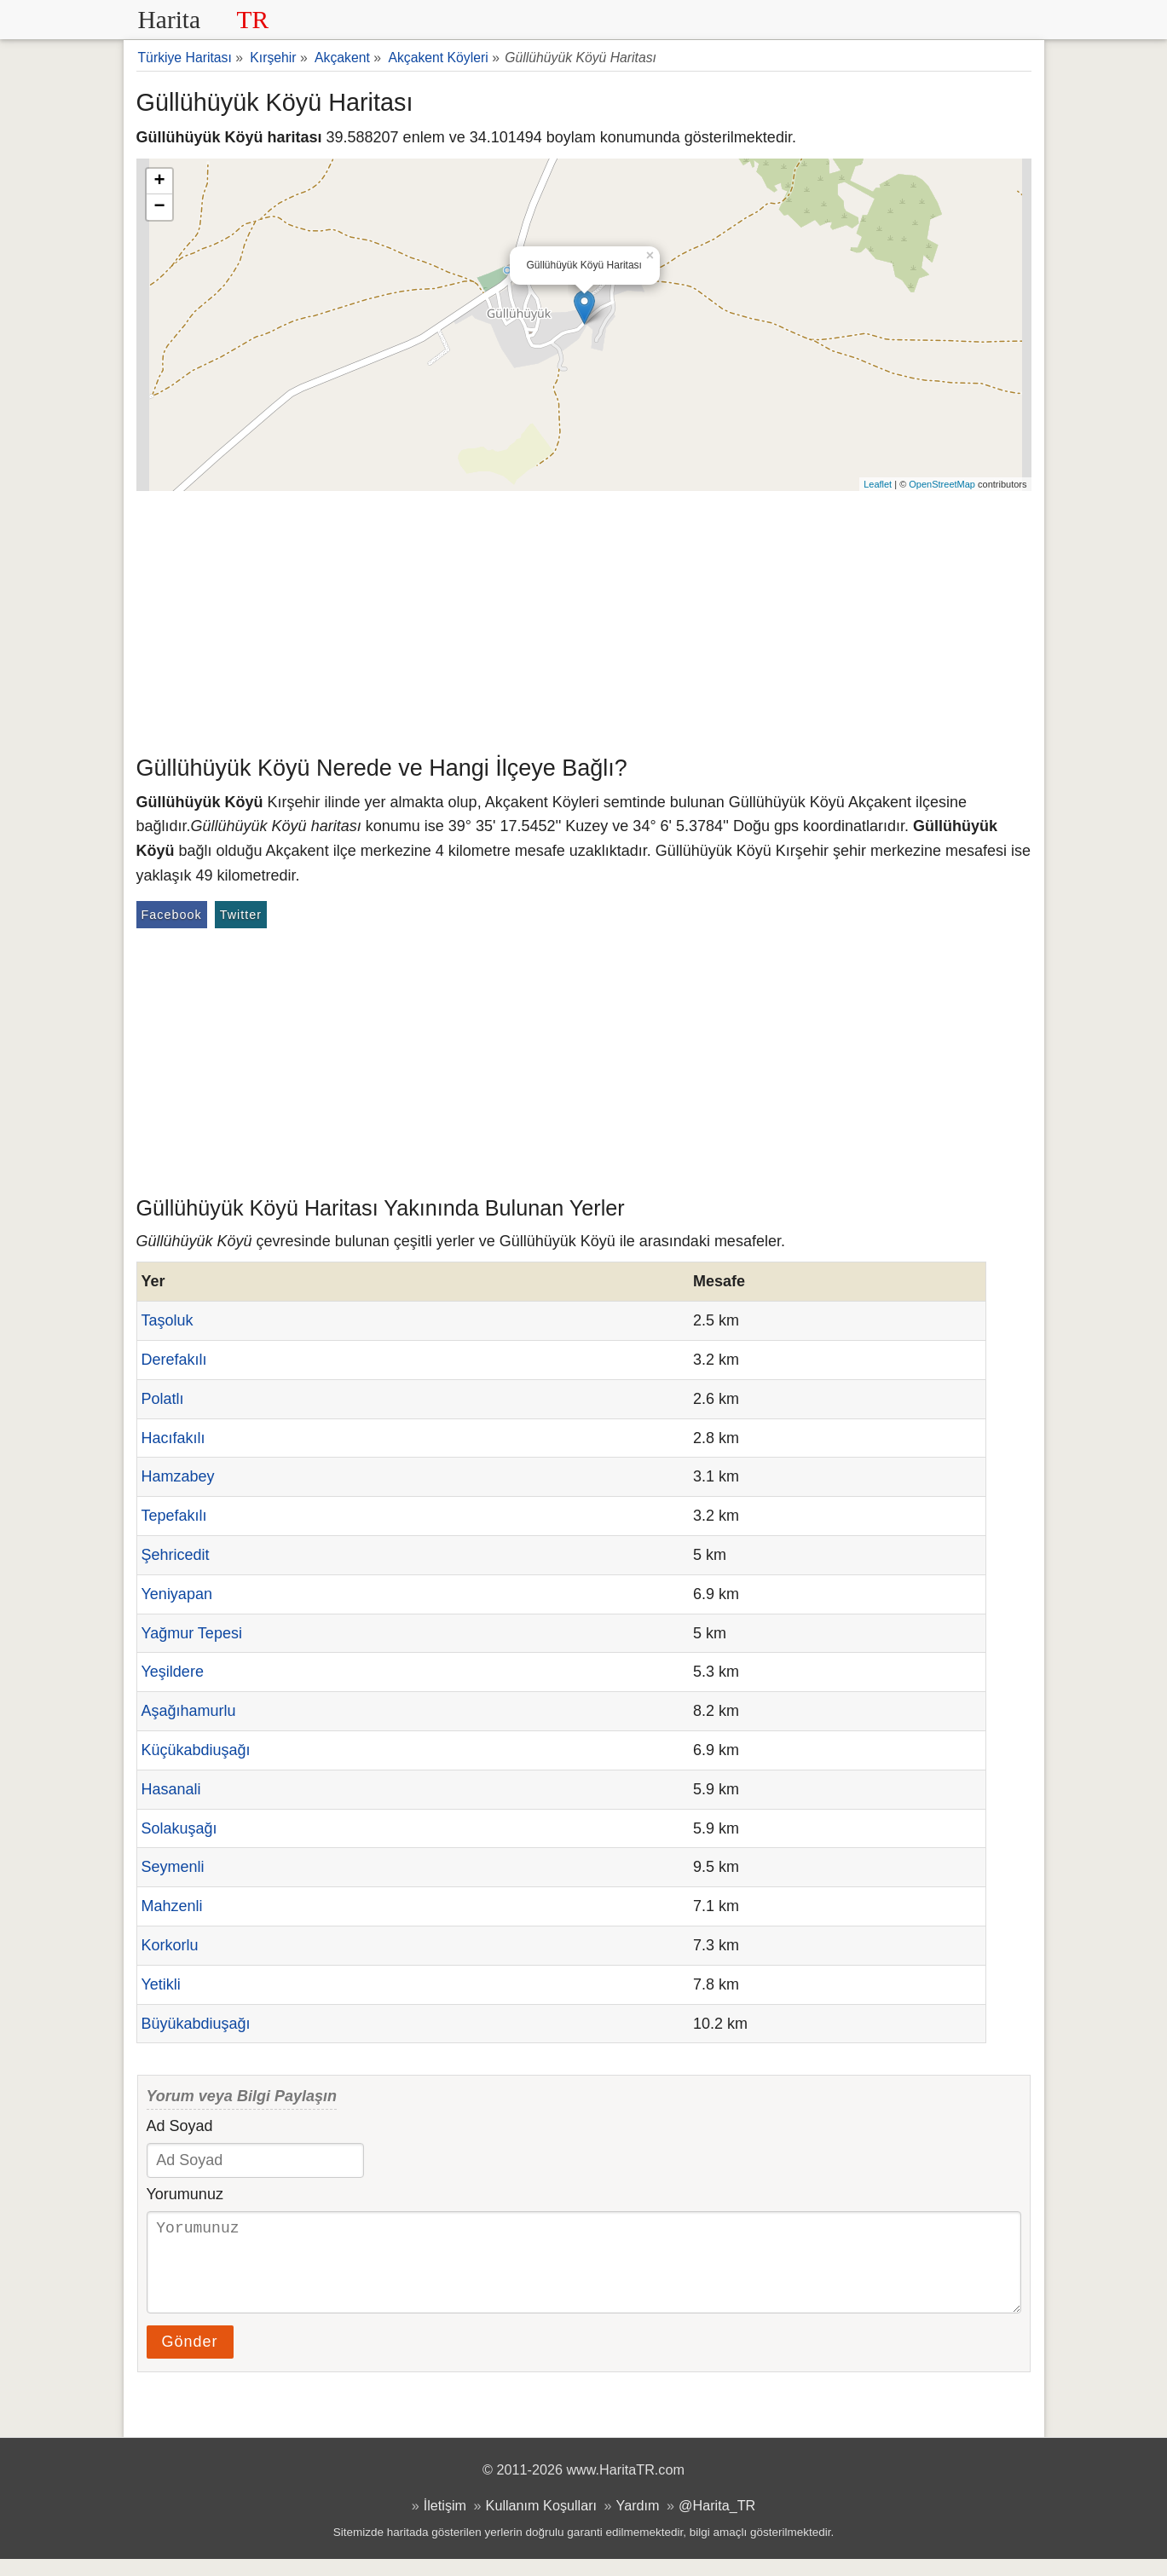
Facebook (172, 914)
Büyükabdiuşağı (196, 2023)
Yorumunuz (185, 2194)
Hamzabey (178, 1476)
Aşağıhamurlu (189, 1710)
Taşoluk (168, 1320)
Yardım (638, 2522)
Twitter (241, 914)
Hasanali (171, 1789)
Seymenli (173, 1866)
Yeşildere (173, 1671)
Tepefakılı (174, 1515)
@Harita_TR (717, 2522)
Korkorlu (170, 1945)
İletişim (445, 2522)
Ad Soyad (180, 2125)
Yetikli (161, 1984)
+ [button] (159, 181)
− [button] (159, 207)
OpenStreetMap (942, 484)
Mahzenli (172, 1906)
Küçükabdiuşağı (196, 1750)
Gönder (190, 2358)
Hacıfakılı (173, 1438)
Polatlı (163, 1398)
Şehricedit (176, 1554)
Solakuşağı (179, 1828)
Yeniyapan (177, 1594)
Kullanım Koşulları (541, 2522)
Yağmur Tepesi (192, 1633)
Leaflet (878, 484)
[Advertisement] (583, 619)
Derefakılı (174, 1359)
